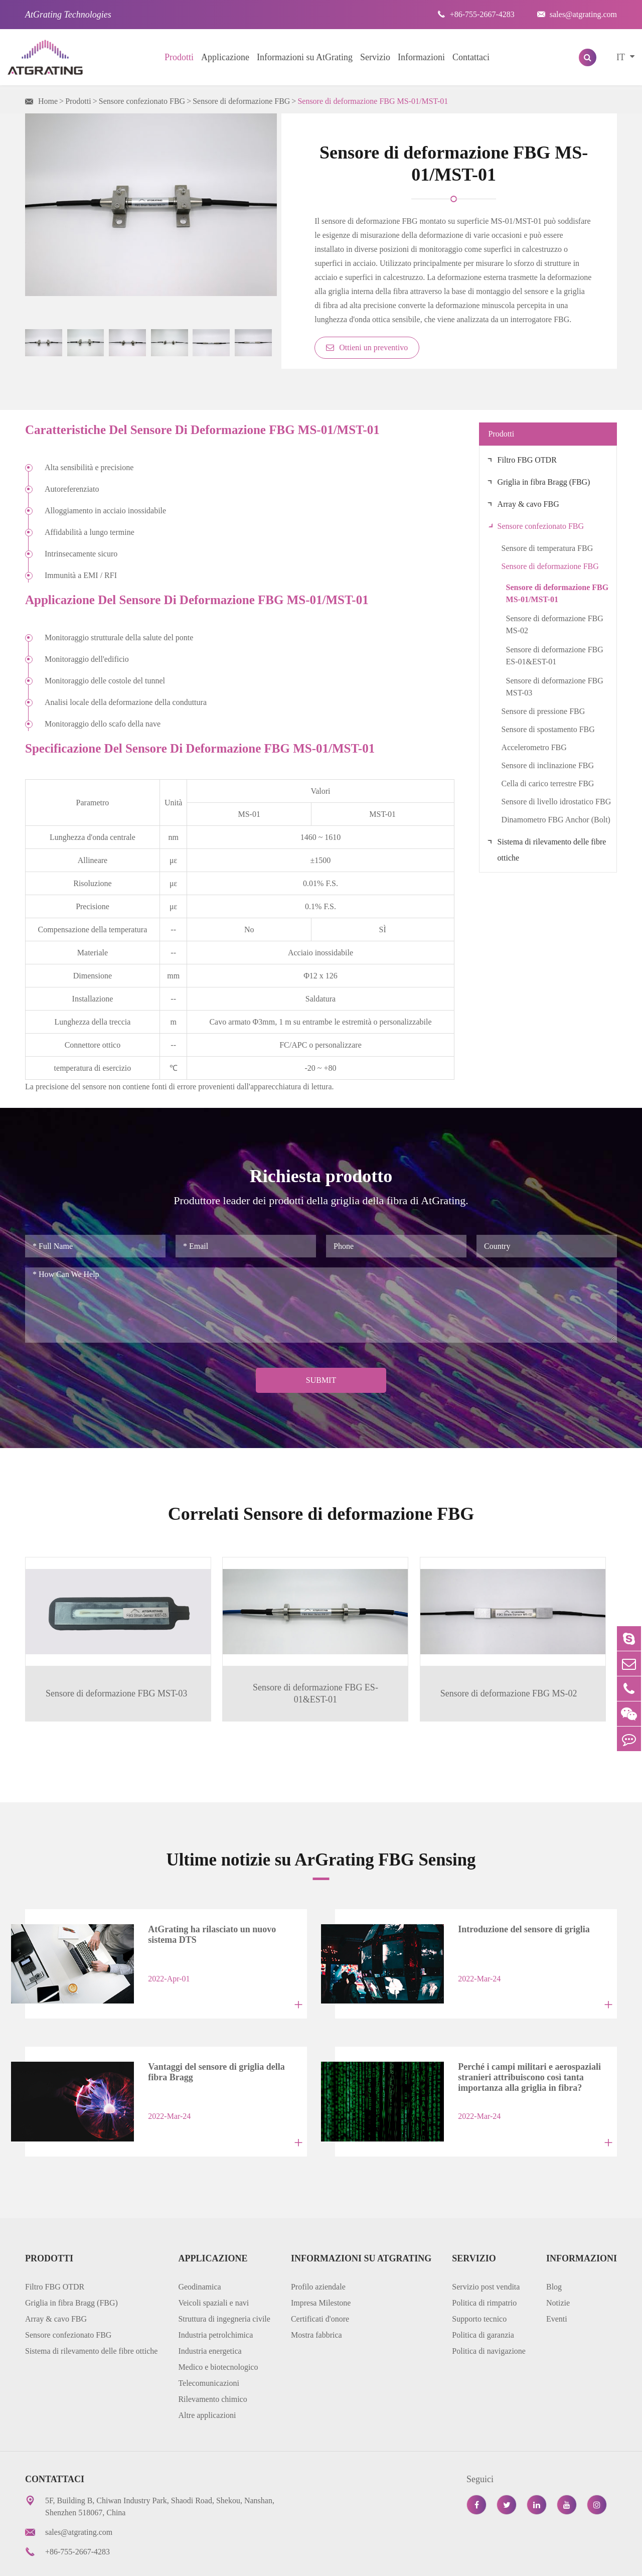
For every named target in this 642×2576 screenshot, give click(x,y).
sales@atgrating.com (577, 14)
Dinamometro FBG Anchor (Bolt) (556, 819)
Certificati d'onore (320, 2284)
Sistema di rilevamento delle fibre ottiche (552, 849)
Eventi (556, 2284)
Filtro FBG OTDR (527, 460)
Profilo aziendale (318, 2252)
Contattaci (471, 57)
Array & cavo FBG (528, 504)
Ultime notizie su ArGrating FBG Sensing (321, 1837)
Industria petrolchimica (215, 2300)
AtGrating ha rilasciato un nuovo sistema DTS (202, 1913)
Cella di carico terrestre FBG (548, 783)
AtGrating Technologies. (107, 2560)
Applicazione (225, 57)
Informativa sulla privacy (504, 2560)
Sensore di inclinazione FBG (548, 765)
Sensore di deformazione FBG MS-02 (554, 624)
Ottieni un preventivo (367, 347)
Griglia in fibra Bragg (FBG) (544, 482)
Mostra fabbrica (316, 2300)
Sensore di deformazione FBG (241, 101)
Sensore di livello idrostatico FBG (556, 801)
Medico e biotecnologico (218, 2332)
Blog (554, 2252)
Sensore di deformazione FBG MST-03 (554, 686)
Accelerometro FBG (534, 747)
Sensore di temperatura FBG (547, 548)
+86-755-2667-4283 (476, 14)
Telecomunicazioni (208, 2348)
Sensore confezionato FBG (142, 101)
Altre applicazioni (207, 2380)
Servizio (375, 57)
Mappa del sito (420, 2560)
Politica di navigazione (489, 2316)
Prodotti (179, 57)
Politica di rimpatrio (484, 2268)
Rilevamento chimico (212, 2364)
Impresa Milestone (321, 2268)
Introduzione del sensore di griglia (514, 1908)
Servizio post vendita (486, 2252)
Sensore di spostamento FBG (548, 729)
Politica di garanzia (483, 2300)
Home (48, 101)
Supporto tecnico (479, 2284)
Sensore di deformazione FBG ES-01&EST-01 (554, 655)
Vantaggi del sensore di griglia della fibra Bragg (217, 2044)
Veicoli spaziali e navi (213, 2268)
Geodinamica (199, 2252)
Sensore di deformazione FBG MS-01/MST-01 (372, 101)
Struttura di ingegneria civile (224, 2284)
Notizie (558, 2268)
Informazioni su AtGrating (305, 57)
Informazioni (421, 57)
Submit (321, 1380)
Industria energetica (209, 2316)
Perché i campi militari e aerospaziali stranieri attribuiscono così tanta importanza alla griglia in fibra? (519, 2046)
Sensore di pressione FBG (543, 711)
